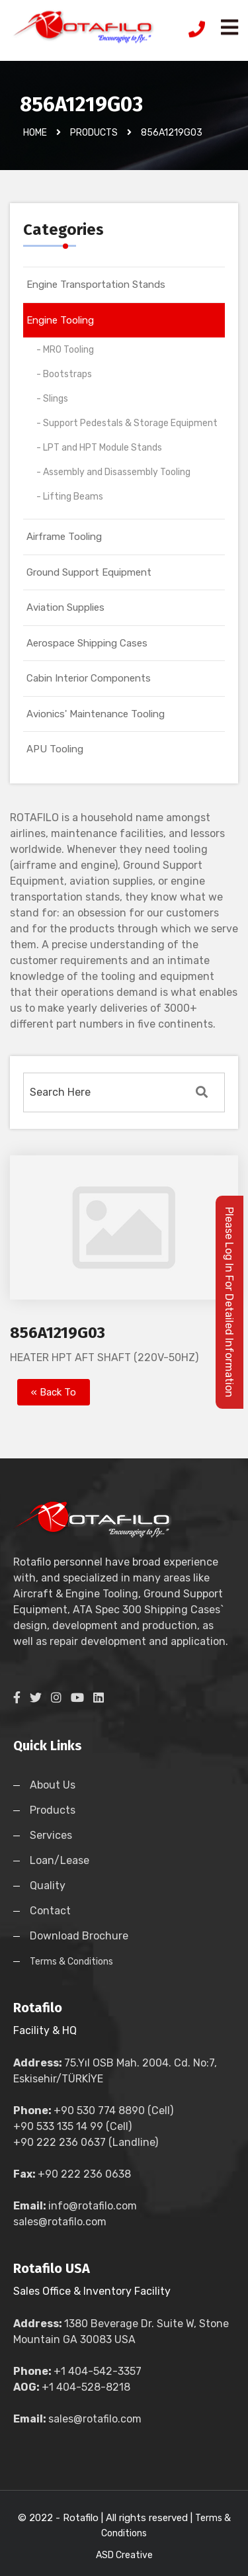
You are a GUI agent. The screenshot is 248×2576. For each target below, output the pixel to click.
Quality (47, 1885)
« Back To (53, 1392)
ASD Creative (124, 2555)
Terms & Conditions (71, 1961)
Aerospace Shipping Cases (86, 643)
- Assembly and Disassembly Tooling (113, 472)
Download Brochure (79, 1936)
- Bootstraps (64, 374)
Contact (50, 1910)
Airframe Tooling (64, 537)
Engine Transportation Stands (95, 284)
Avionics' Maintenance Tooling (95, 714)
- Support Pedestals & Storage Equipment (127, 423)
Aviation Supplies (65, 607)
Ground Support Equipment (88, 572)
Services (51, 1835)
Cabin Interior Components (88, 678)
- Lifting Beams (69, 496)
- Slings (52, 398)
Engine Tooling (60, 320)
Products (52, 1810)
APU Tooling (54, 749)
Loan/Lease (59, 1860)
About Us (52, 1785)
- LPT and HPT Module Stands (99, 447)
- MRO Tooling (65, 349)
